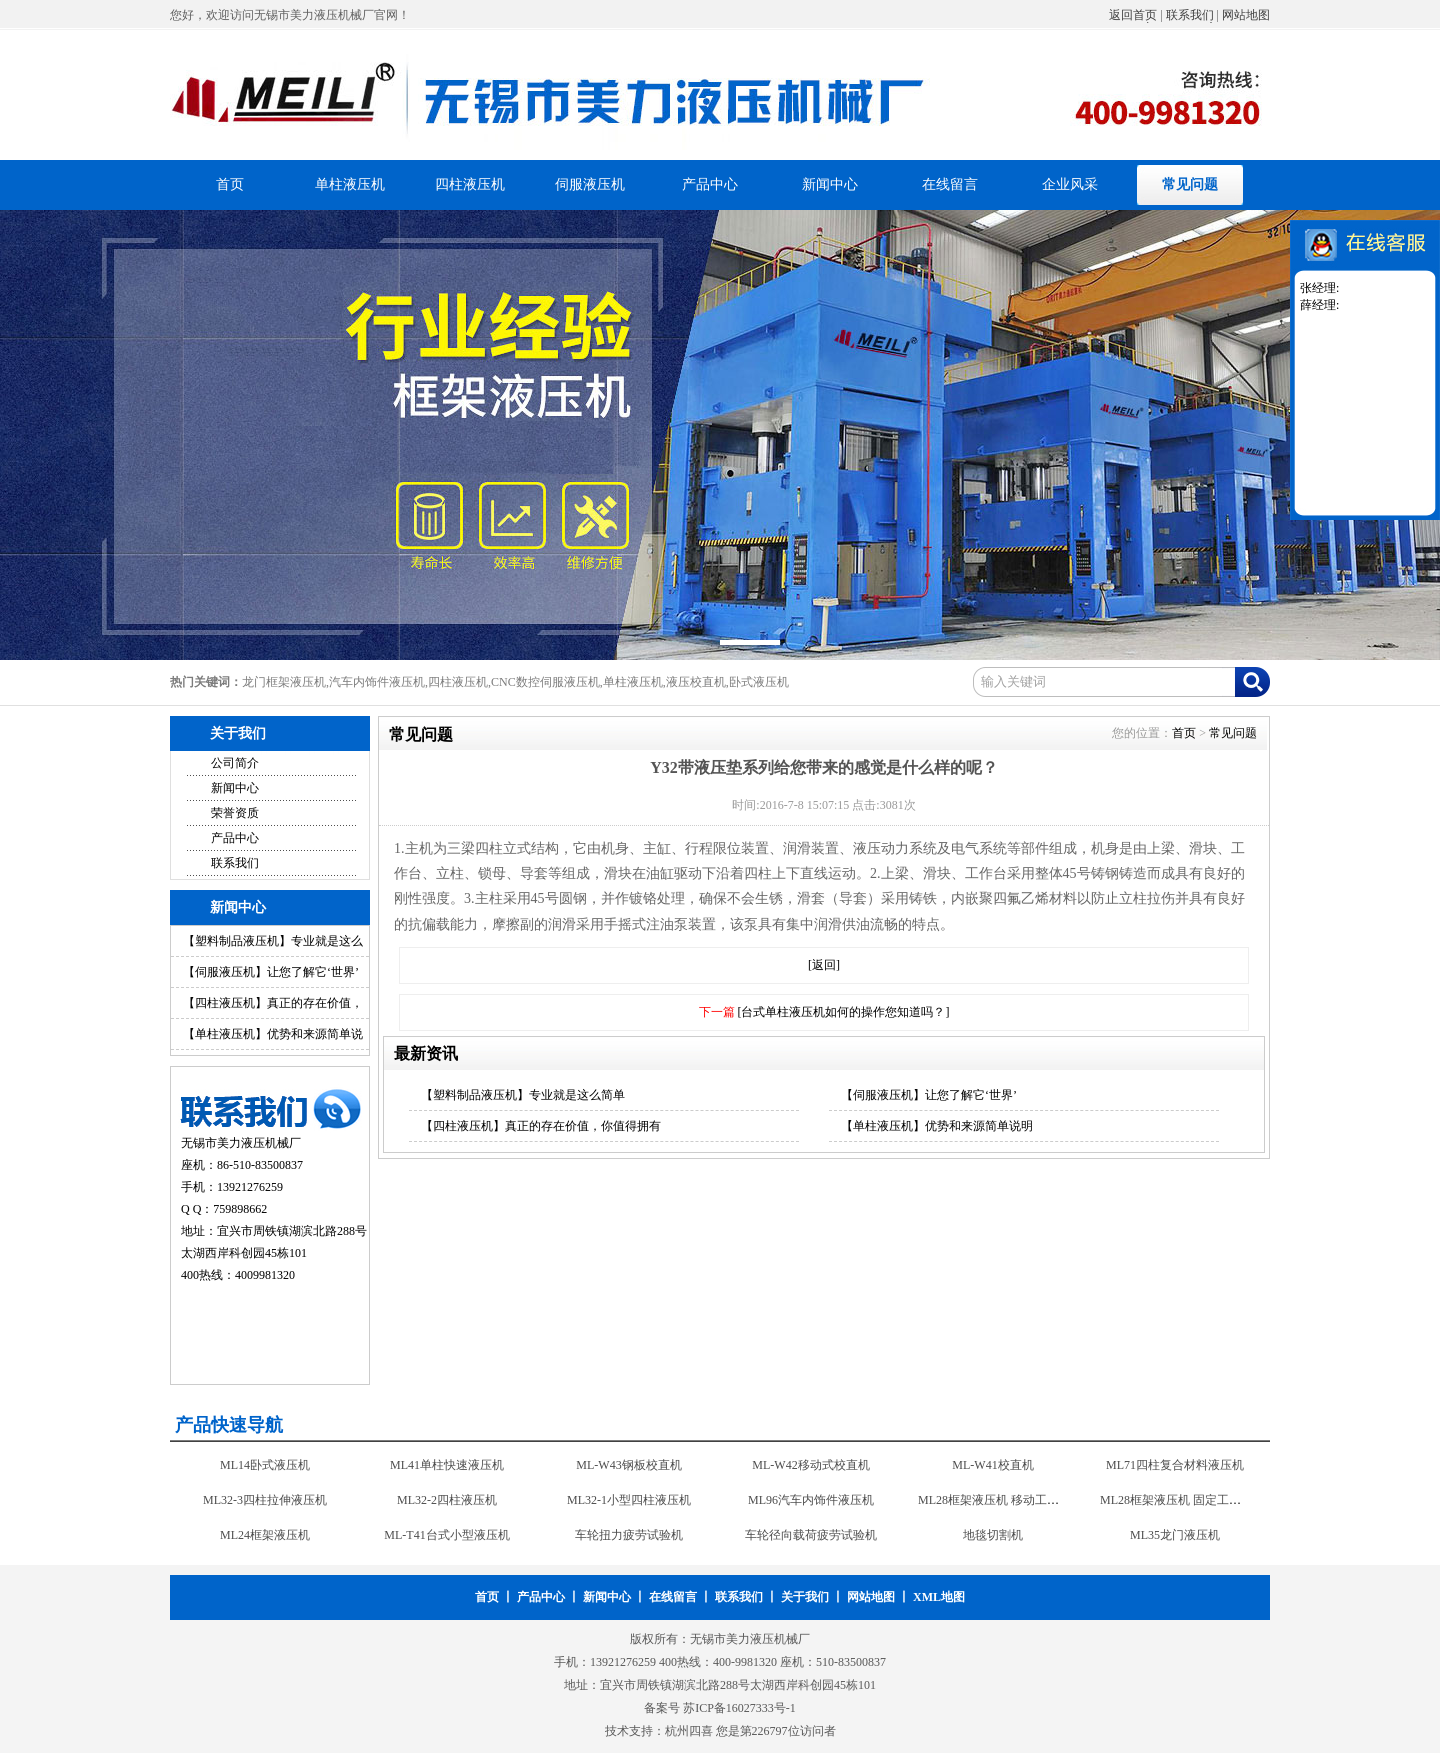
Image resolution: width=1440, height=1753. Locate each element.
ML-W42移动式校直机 (810, 1465)
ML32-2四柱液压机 (447, 1500)
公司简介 (235, 763)
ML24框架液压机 (265, 1535)
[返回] (824, 965)
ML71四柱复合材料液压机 (1175, 1465)
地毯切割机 (993, 1535)
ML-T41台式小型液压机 (446, 1535)
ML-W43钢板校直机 (628, 1465)
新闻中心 (830, 184)
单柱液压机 (350, 184)
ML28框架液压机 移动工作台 (994, 1500)
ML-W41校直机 (992, 1465)
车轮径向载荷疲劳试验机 (811, 1535)
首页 (230, 184)
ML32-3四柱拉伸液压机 (265, 1500)
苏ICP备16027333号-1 (739, 1708)
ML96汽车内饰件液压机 (811, 1500)
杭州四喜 (689, 1731)
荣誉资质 (235, 813)
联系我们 (1190, 15)
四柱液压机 (470, 184)
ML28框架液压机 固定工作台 (1176, 1500)
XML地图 (939, 1597)
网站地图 (1246, 15)
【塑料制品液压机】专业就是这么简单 (523, 1095)
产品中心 (710, 184)
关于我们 (805, 1597)
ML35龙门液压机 (1175, 1535)
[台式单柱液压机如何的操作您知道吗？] (844, 1012)
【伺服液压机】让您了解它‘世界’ (271, 972)
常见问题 (1190, 184)
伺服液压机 (590, 184)
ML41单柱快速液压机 (447, 1465)
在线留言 (950, 184)
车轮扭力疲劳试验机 (629, 1535)
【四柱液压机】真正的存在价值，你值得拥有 (541, 1126)
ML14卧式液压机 (265, 1465)
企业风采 (1070, 184)
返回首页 (1133, 15)
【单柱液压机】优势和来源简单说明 (937, 1126)
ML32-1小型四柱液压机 (629, 1500)
